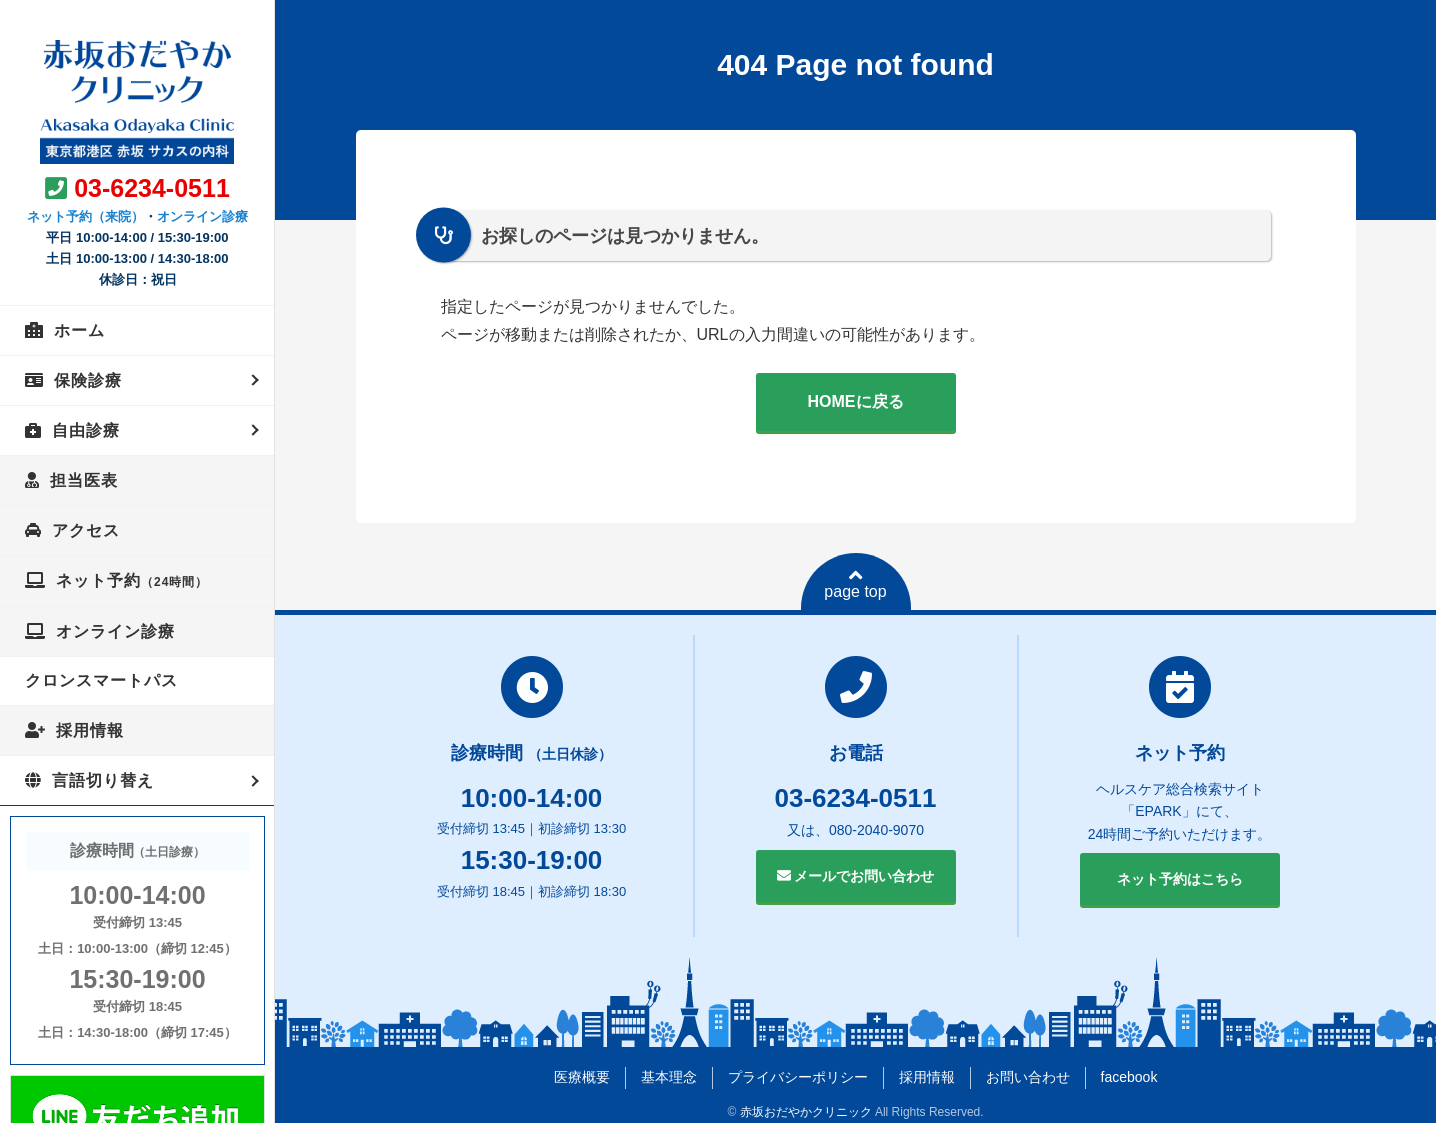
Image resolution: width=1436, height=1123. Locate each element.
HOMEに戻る (856, 401)
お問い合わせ (1028, 1077)
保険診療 (88, 380)
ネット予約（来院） (85, 216)
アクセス (86, 530)
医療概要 (582, 1077)
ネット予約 (132, 580)
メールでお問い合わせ (856, 876)
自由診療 (86, 430)
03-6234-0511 (152, 188)
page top (855, 584)
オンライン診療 (202, 216)
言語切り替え (103, 780)
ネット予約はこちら (1180, 879)
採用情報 (90, 730)
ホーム (79, 330)
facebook (1129, 1077)
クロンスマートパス (101, 680)
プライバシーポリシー (798, 1077)
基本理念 (669, 1077)
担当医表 (84, 480)
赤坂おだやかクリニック (806, 1112)
